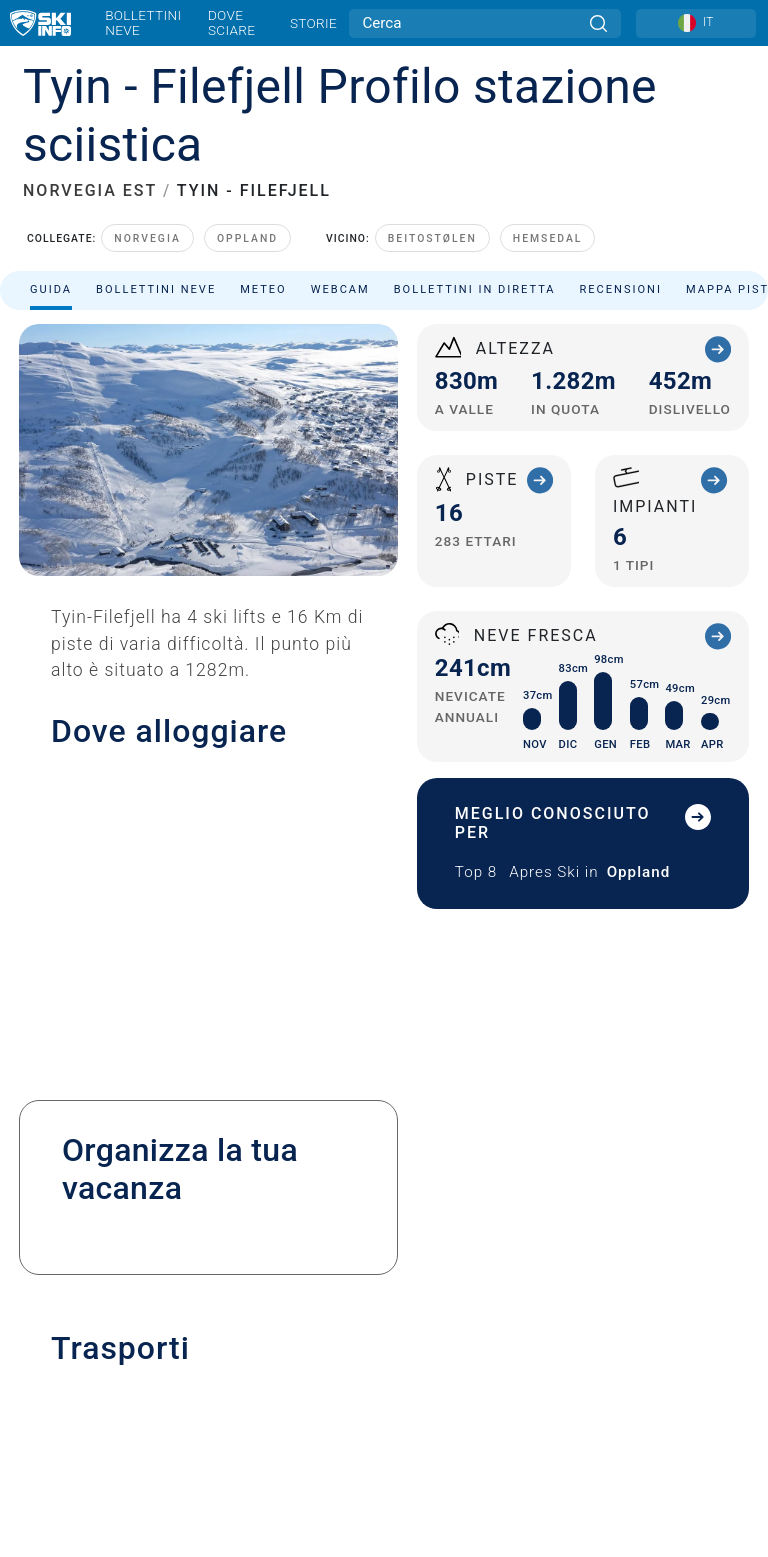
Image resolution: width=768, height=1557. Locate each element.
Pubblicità (384, 1172)
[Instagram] (417, 1388)
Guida (51, 231)
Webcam (340, 231)
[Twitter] (362, 1388)
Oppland (247, 181)
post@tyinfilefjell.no (152, 792)
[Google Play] (338, 1442)
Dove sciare (231, 22)
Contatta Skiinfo (384, 1144)
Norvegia (147, 181)
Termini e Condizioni (384, 1276)
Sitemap (383, 1298)
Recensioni (621, 231)
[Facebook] (472, 1388)
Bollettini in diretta (475, 231)
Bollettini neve (143, 22)
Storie (313, 23)
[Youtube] (307, 1388)
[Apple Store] (446, 1442)
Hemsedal (548, 181)
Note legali (384, 1232)
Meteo (263, 231)
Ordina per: (570, 298)
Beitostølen (432, 181)
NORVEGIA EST (90, 133)
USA (422, 1321)
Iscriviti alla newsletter (383, 1202)
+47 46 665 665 (109, 738)
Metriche (388, 1321)
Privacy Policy (384, 1254)
